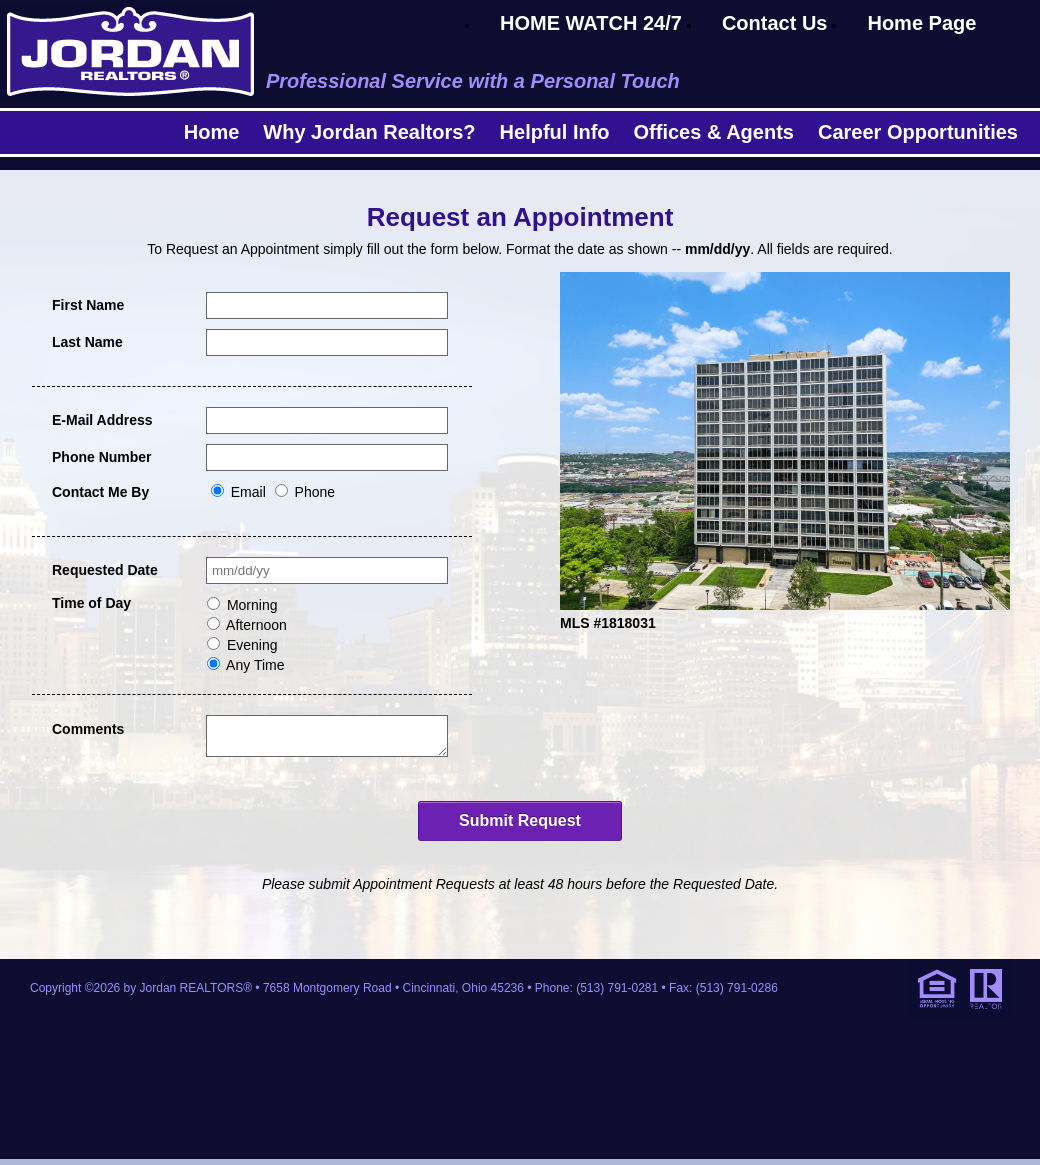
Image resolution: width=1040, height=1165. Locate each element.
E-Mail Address (102, 420)
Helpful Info (555, 132)
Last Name (87, 342)
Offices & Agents (714, 132)
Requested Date (105, 570)
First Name (88, 305)
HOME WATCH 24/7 (591, 23)
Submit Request (520, 826)
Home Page (921, 23)
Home (212, 132)
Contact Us (775, 23)
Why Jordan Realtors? (369, 132)
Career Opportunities (918, 132)
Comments (88, 729)
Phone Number (102, 457)
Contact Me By (100, 492)
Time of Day (91, 603)
